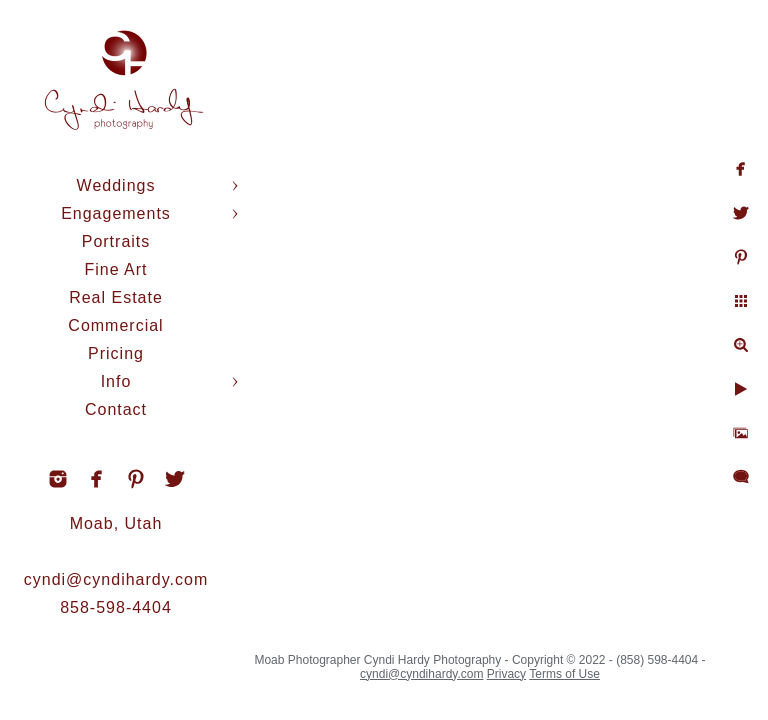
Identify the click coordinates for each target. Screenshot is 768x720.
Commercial (115, 325)
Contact (116, 409)
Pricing (116, 353)
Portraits (116, 241)
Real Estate (116, 297)
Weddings (116, 185)
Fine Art (115, 269)
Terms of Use (564, 674)
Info (116, 381)
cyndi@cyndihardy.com (116, 579)
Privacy (506, 674)
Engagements (116, 213)
